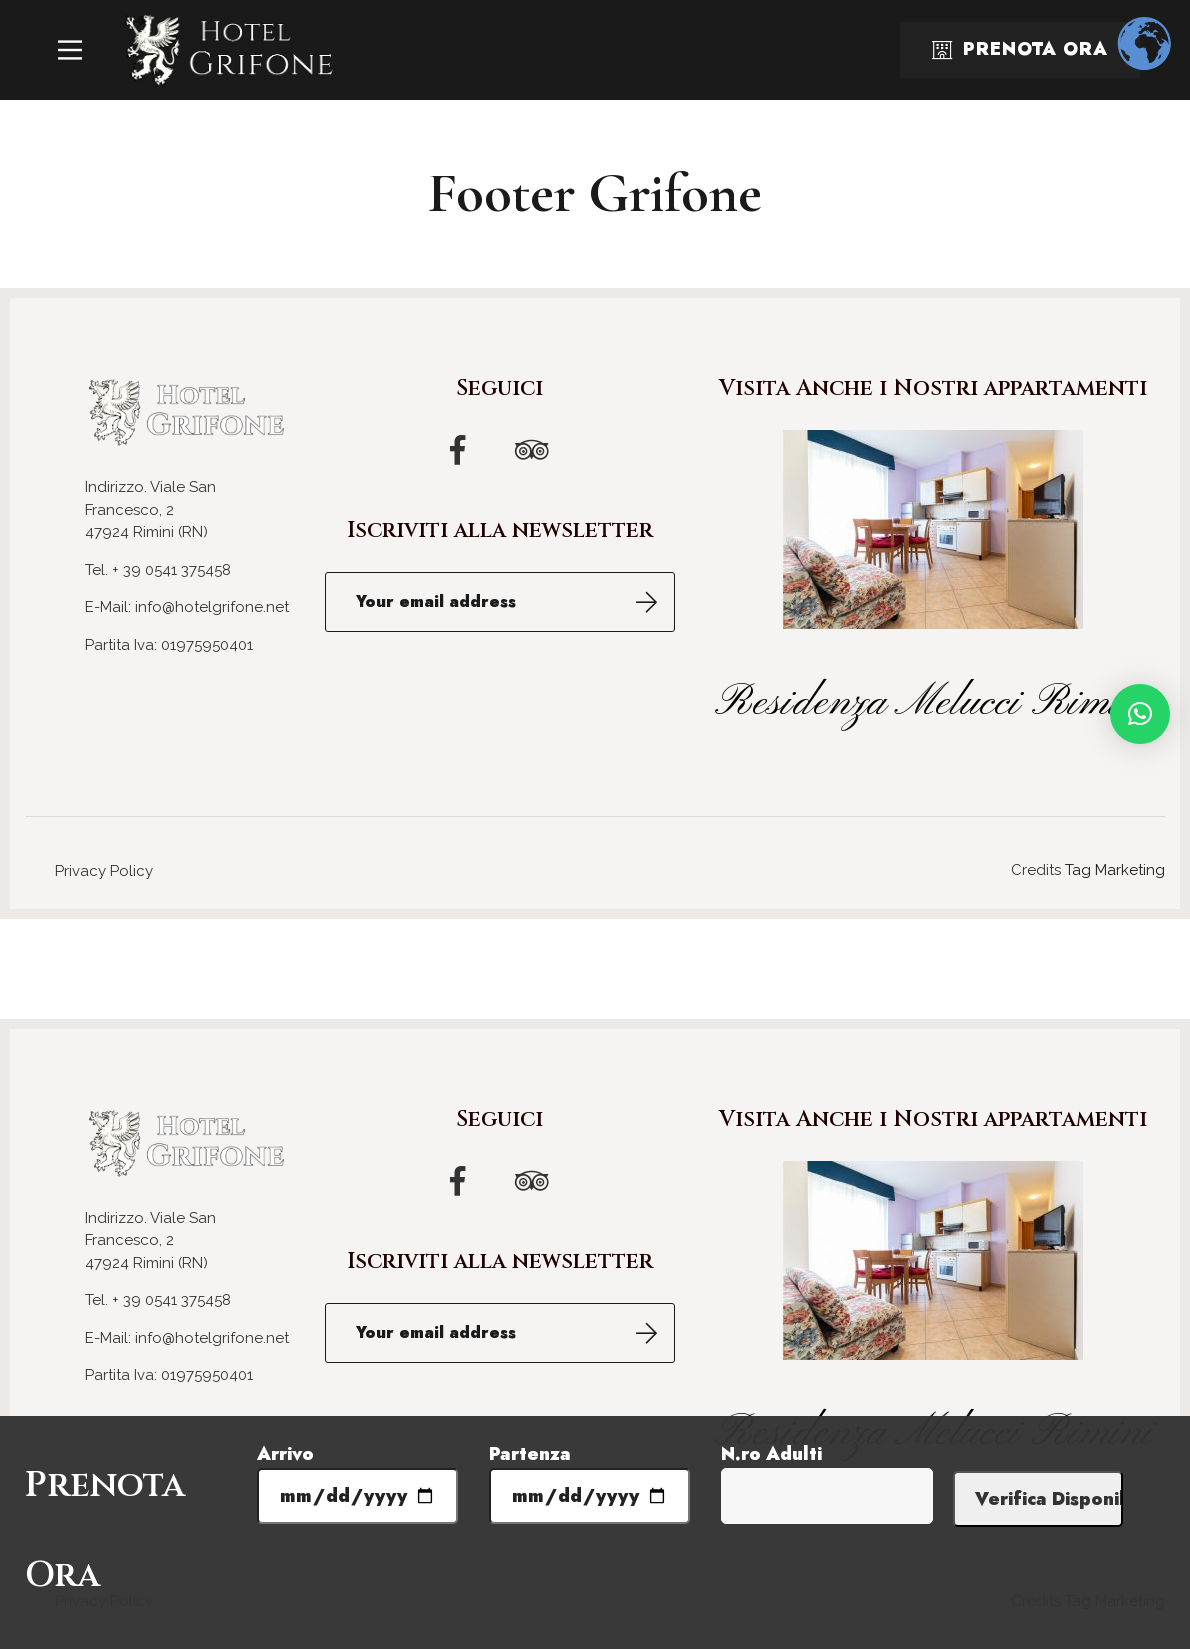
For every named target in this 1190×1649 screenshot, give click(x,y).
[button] (1140, 714)
